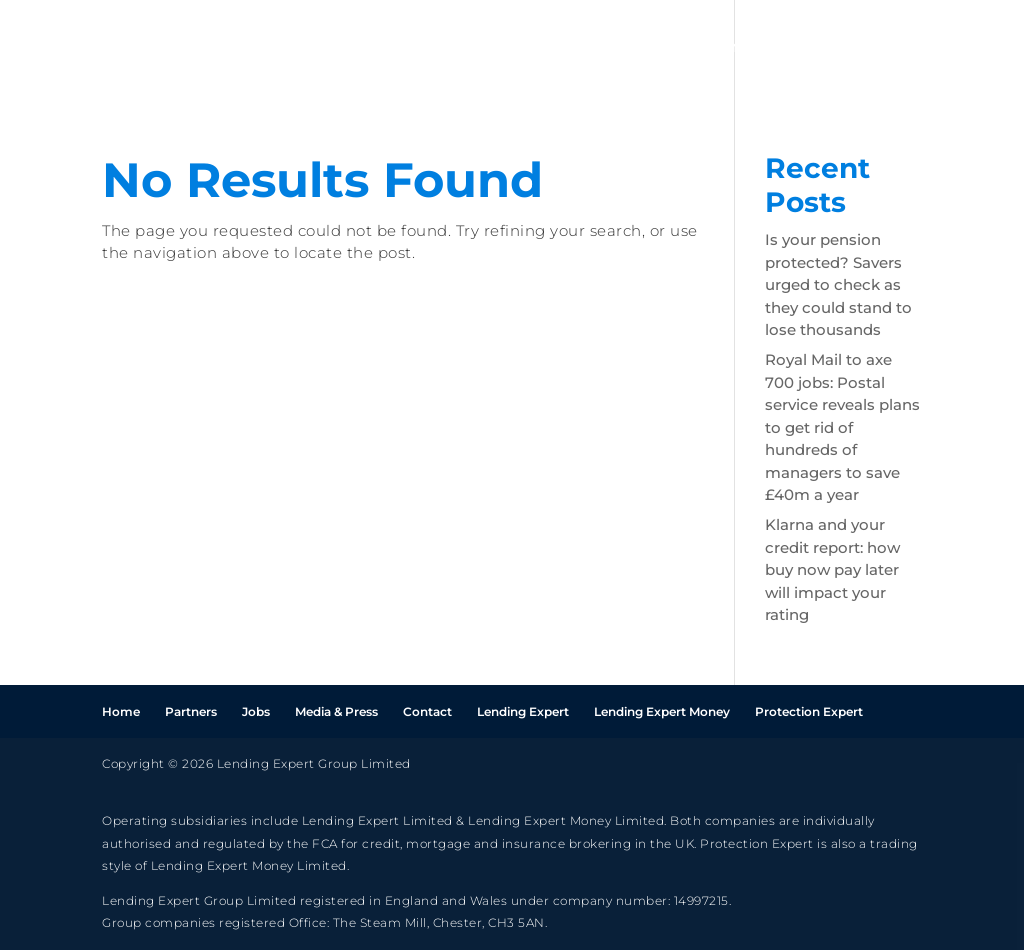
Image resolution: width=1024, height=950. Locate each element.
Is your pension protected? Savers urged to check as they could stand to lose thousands (838, 284)
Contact (427, 711)
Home (638, 48)
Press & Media (928, 48)
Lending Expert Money (662, 711)
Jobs (817, 48)
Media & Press (336, 711)
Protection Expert (809, 711)
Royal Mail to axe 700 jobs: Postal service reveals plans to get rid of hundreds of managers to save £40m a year (842, 427)
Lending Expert (523, 711)
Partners (731, 48)
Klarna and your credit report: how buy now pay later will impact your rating (832, 569)
